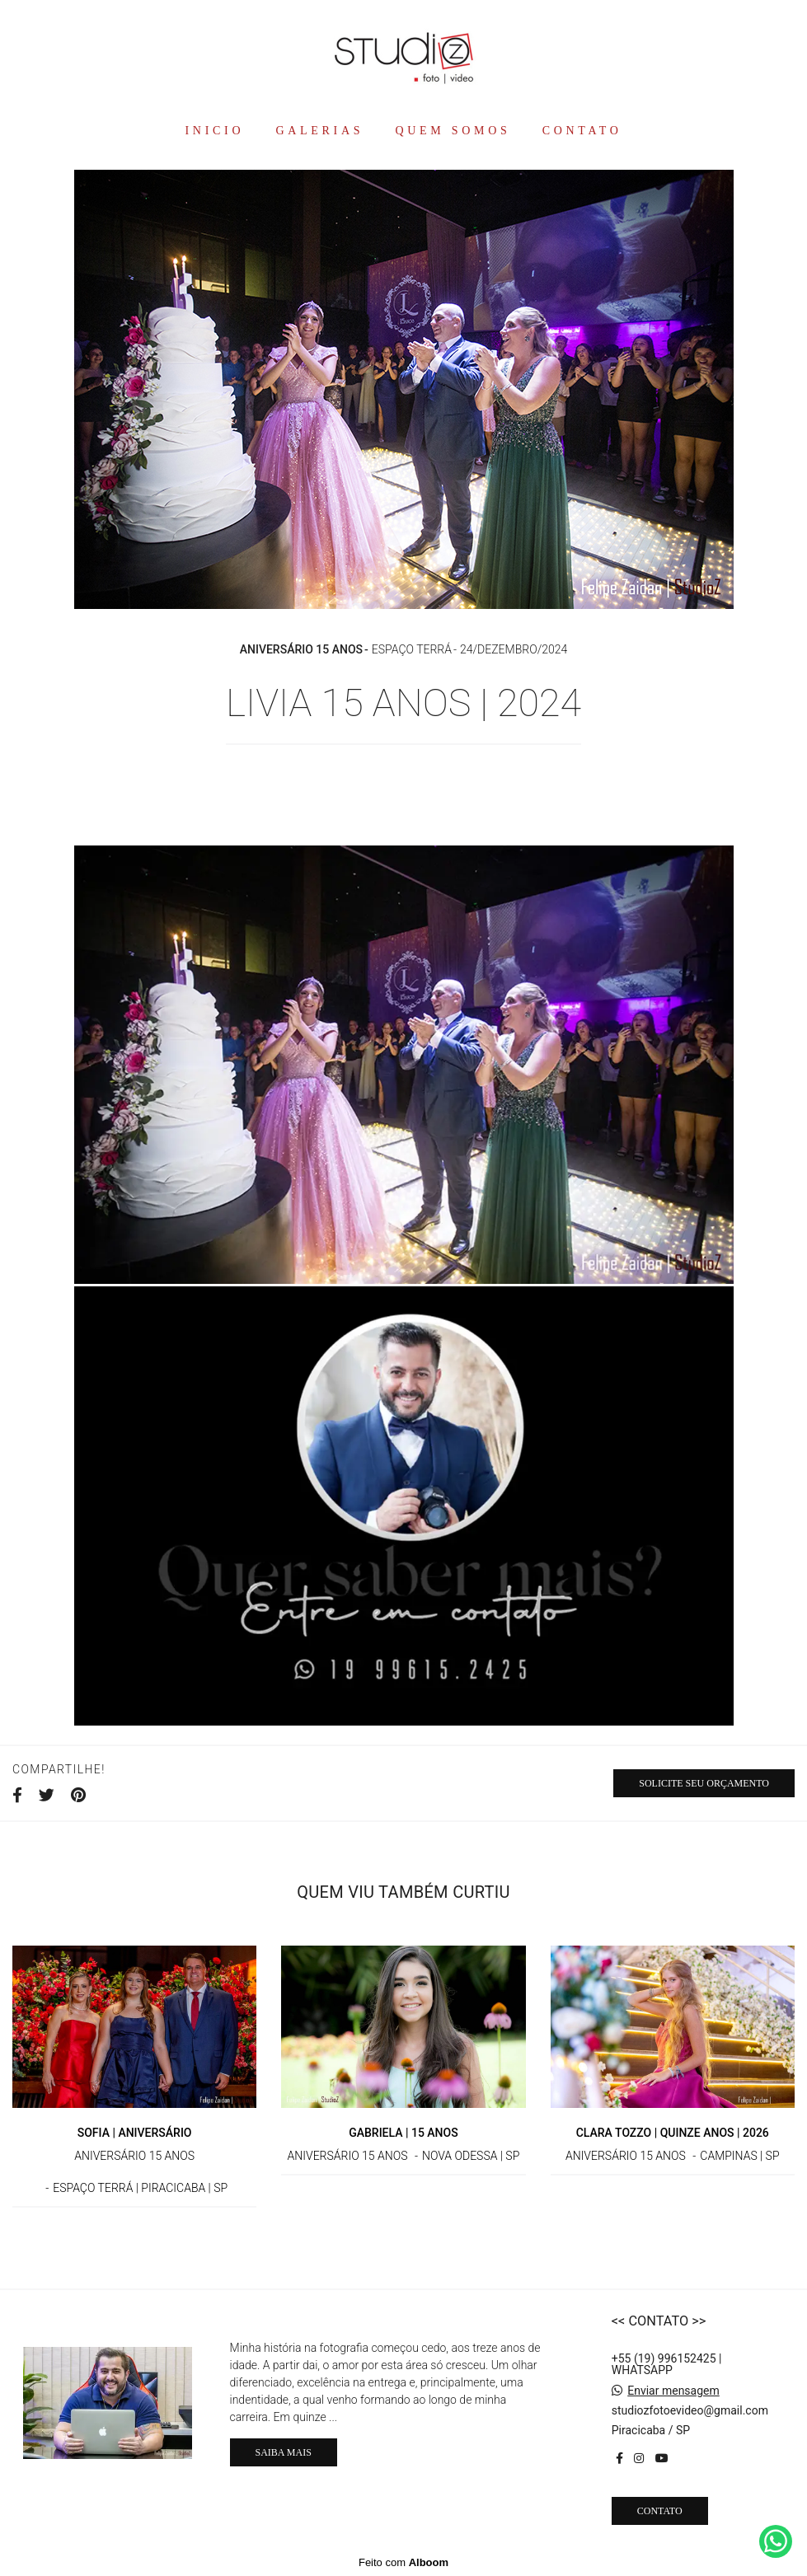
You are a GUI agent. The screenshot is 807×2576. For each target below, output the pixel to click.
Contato (660, 2511)
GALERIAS (319, 130)
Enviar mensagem (673, 2390)
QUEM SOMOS (452, 130)
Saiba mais (284, 2452)
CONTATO (582, 130)
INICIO (214, 130)
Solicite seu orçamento (704, 1783)
